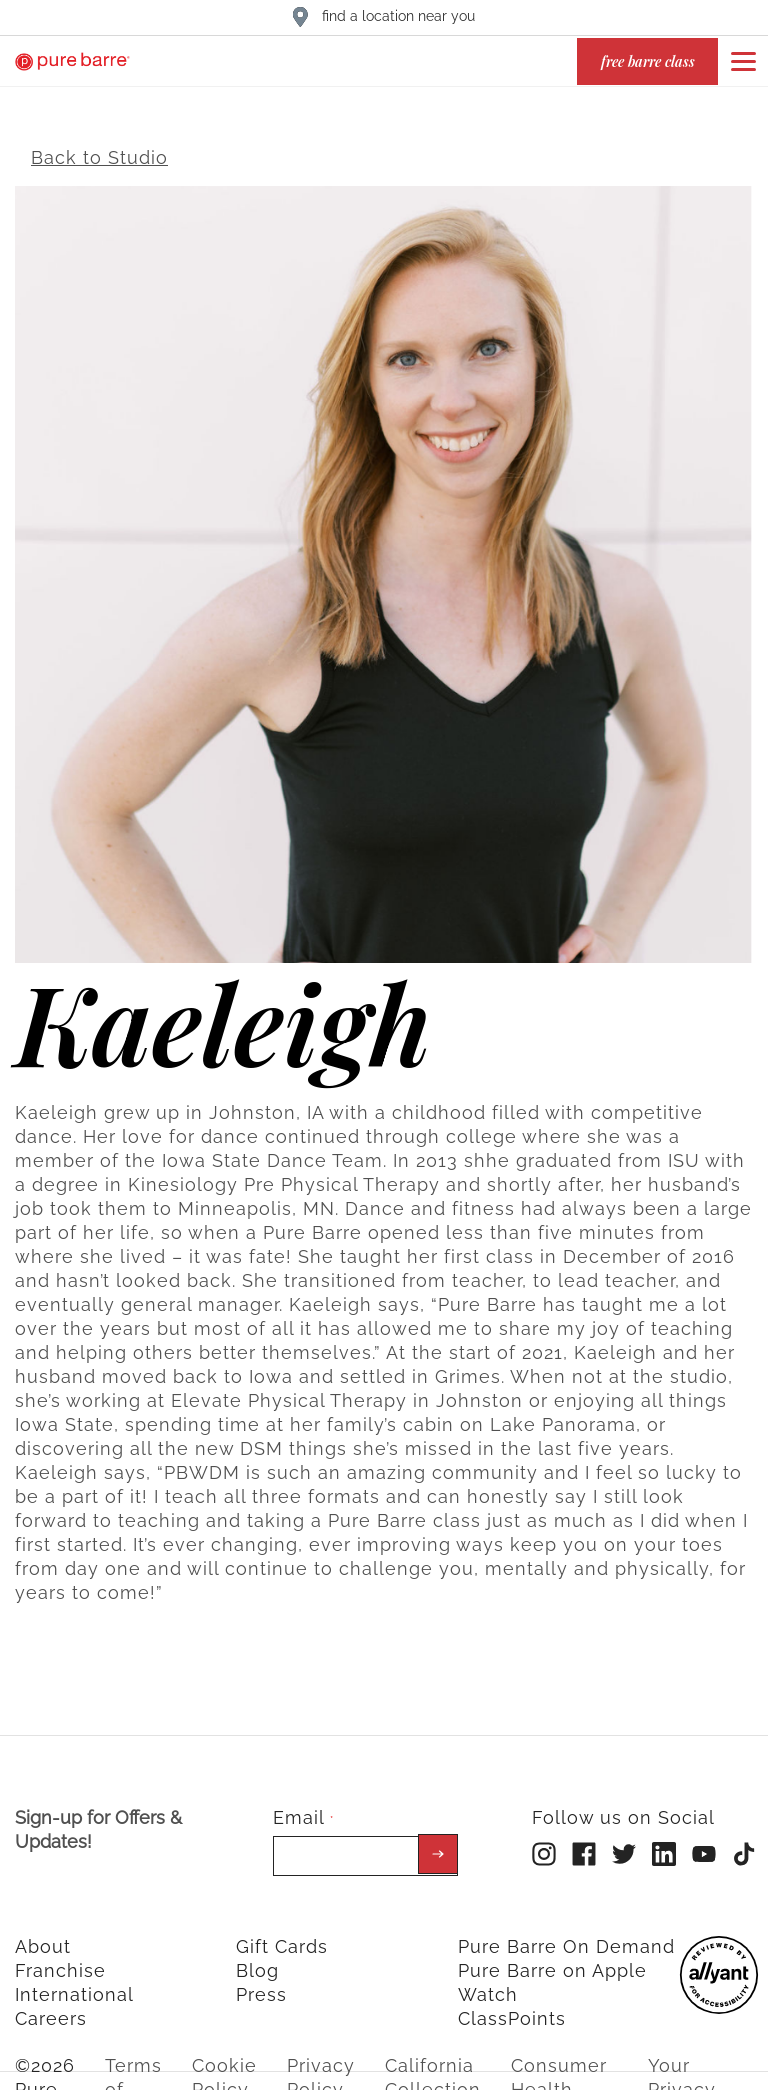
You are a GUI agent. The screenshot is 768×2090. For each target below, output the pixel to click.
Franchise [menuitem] (60, 1956)
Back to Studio (99, 143)
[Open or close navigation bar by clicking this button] (743, 61)
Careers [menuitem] (51, 2004)
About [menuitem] (43, 1932)
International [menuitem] (74, 1980)
